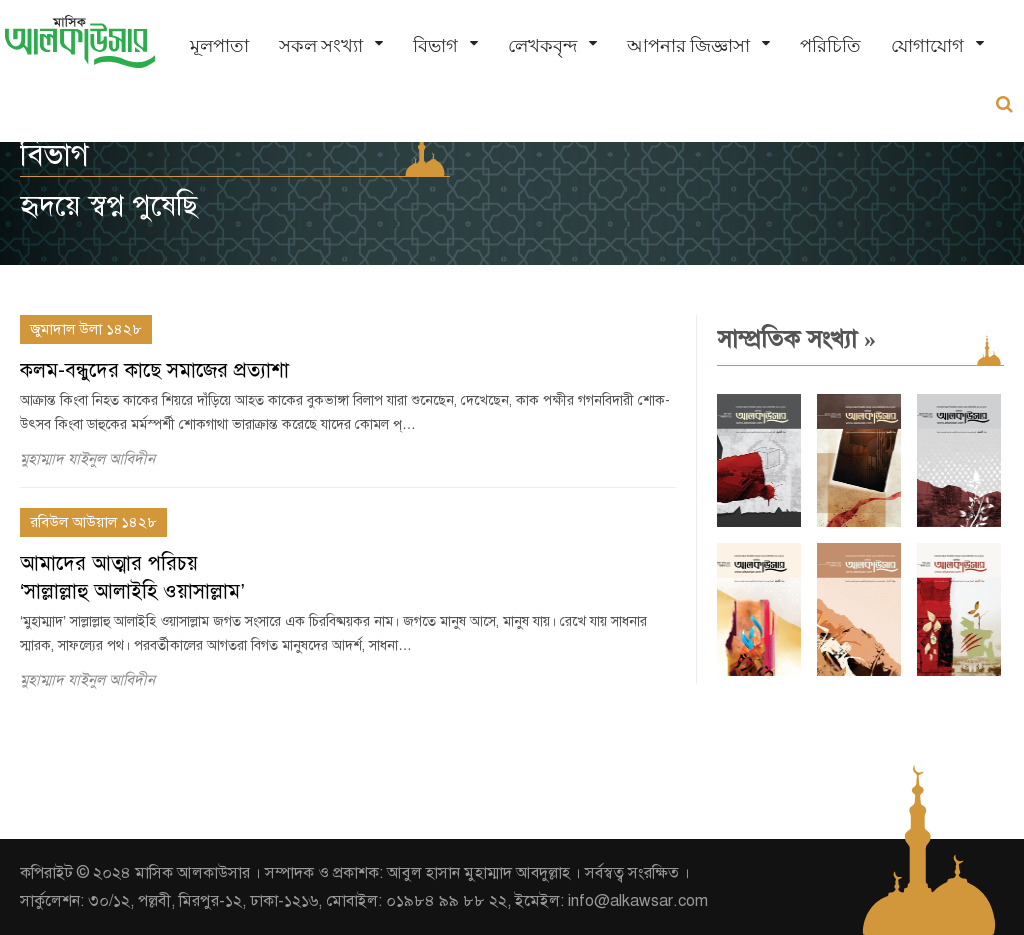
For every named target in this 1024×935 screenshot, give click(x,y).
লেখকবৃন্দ (542, 45)
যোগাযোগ (927, 45)
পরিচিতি (830, 45)
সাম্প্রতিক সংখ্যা (796, 339)
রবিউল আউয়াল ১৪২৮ (93, 522)
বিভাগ (435, 45)
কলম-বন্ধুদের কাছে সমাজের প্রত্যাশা (154, 370)
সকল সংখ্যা (321, 45)
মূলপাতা (219, 45)
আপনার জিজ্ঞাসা (688, 45)
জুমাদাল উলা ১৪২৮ (86, 329)
